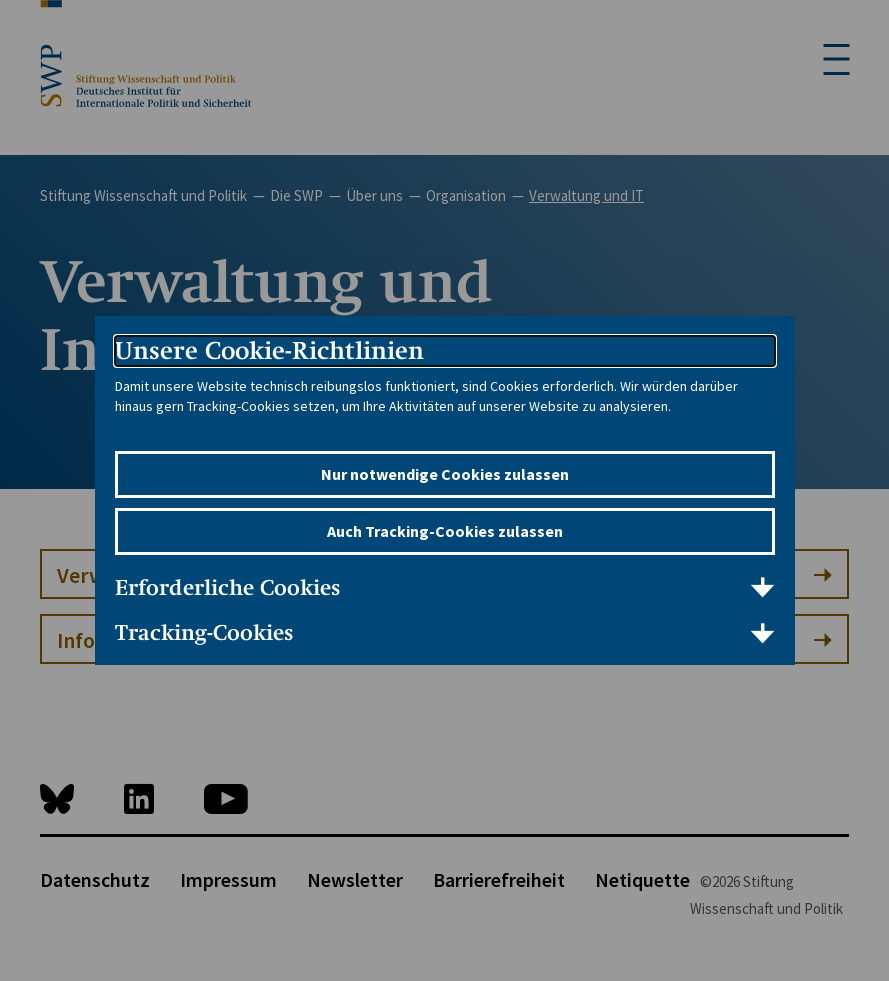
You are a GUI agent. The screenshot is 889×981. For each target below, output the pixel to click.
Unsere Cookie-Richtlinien (269, 350)
